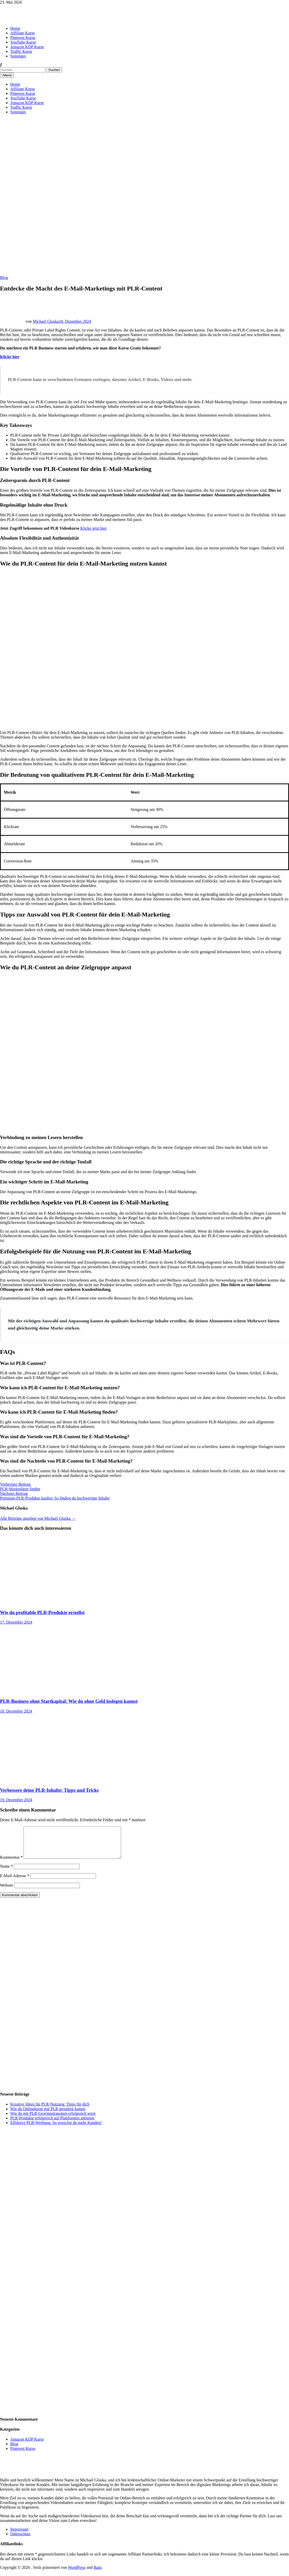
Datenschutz (20, 2540)
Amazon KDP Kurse (27, 47)
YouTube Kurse (23, 42)
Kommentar (11, 1863)
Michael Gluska (46, 321)
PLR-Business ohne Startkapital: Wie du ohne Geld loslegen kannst (69, 1701)
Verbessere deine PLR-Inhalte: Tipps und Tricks (49, 1790)
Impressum (19, 2535)
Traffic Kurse (21, 51)
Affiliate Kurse (22, 33)
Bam (97, 2573)
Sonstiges (18, 56)
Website (6, 1891)
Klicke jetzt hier (93, 528)
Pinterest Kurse (22, 37)
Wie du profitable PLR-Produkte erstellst (42, 1612)
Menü (7, 75)
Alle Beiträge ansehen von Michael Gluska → (38, 1518)
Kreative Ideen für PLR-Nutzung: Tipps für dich (49, 2110)
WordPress (76, 2573)
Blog (4, 277)
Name (6, 1872)
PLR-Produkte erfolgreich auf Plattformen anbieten (52, 2124)
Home (15, 28)
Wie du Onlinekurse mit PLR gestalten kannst (47, 2115)
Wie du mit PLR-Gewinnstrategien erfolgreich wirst (52, 2119)
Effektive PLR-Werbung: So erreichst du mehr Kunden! (56, 2129)
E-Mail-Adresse (14, 1882)
